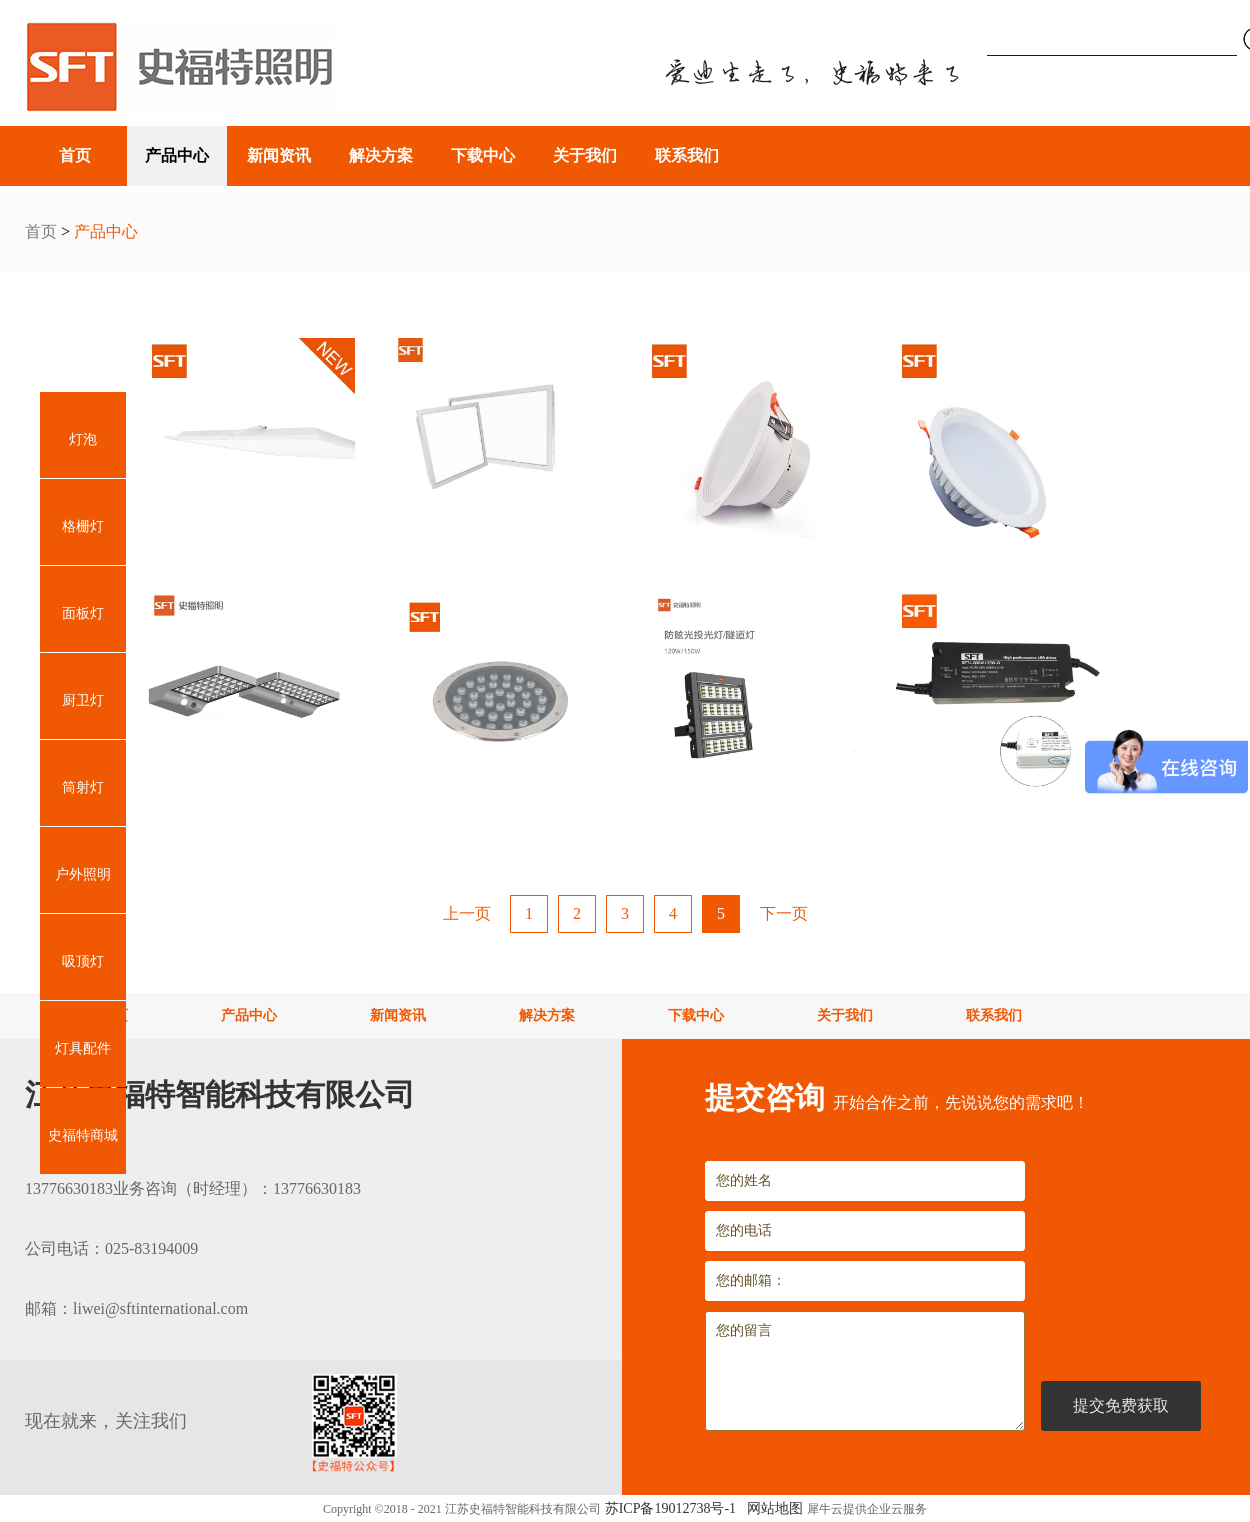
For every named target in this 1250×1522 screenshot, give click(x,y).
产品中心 (106, 231)
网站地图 (771, 1508)
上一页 (467, 913)
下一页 (784, 913)
